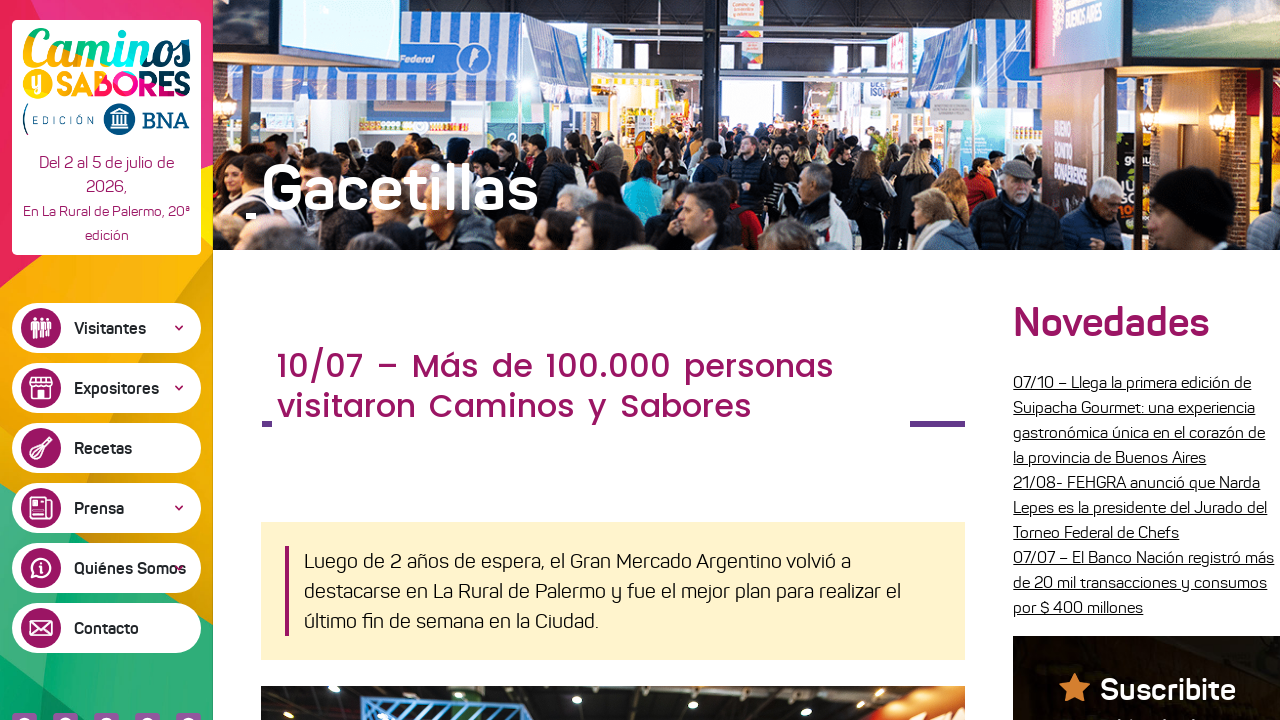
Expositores (116, 388)
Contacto (106, 628)
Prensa (99, 508)
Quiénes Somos (130, 568)
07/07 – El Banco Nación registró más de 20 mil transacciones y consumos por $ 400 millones (1143, 582)
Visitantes (110, 328)
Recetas (103, 448)
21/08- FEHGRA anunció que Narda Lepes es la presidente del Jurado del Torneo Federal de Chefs (1140, 507)
